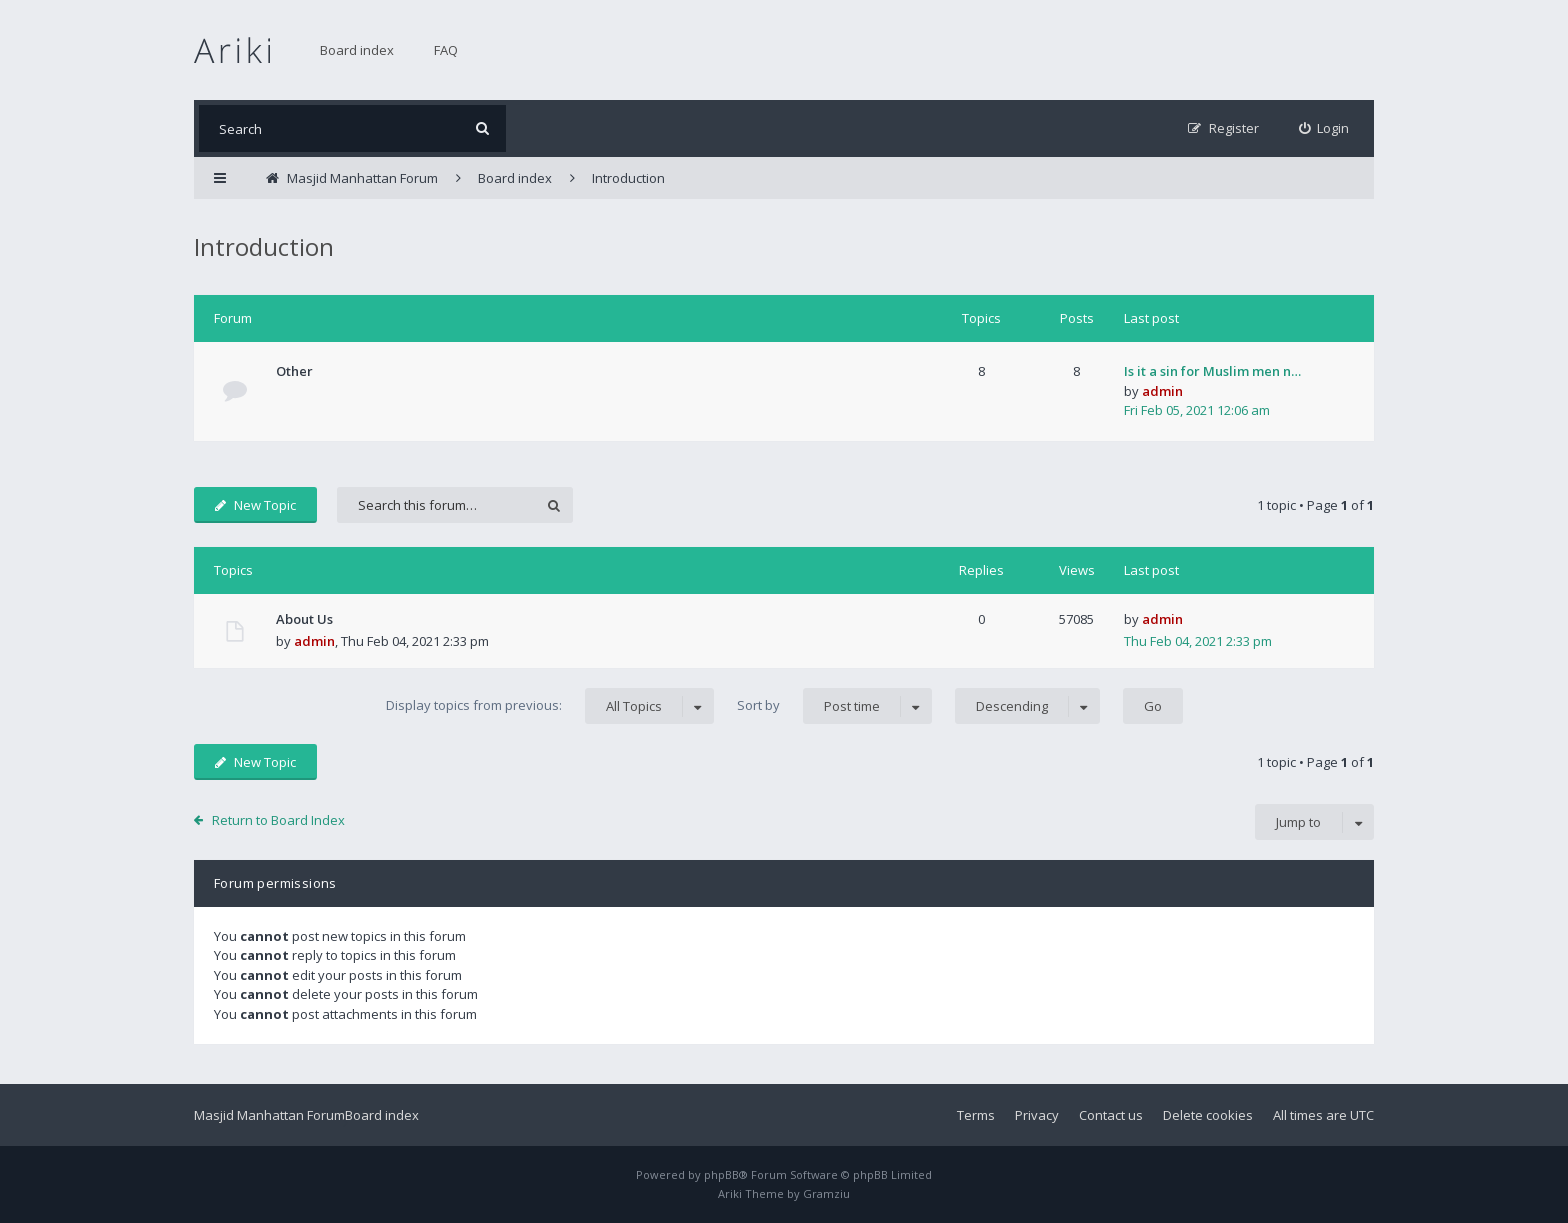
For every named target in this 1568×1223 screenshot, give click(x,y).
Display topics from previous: (550, 706)
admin (1162, 391)
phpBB (721, 1174)
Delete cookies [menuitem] (1208, 1115)
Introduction (264, 246)
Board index (357, 50)
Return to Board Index (278, 820)
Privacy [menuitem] (1037, 1115)
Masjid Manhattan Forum (269, 1115)
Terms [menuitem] (976, 1115)
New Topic (255, 505)
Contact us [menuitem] (1111, 1115)
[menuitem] (1324, 128)
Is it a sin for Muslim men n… (1212, 371)
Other (294, 371)
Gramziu (826, 1193)
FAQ (446, 50)
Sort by (834, 706)
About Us (304, 619)
